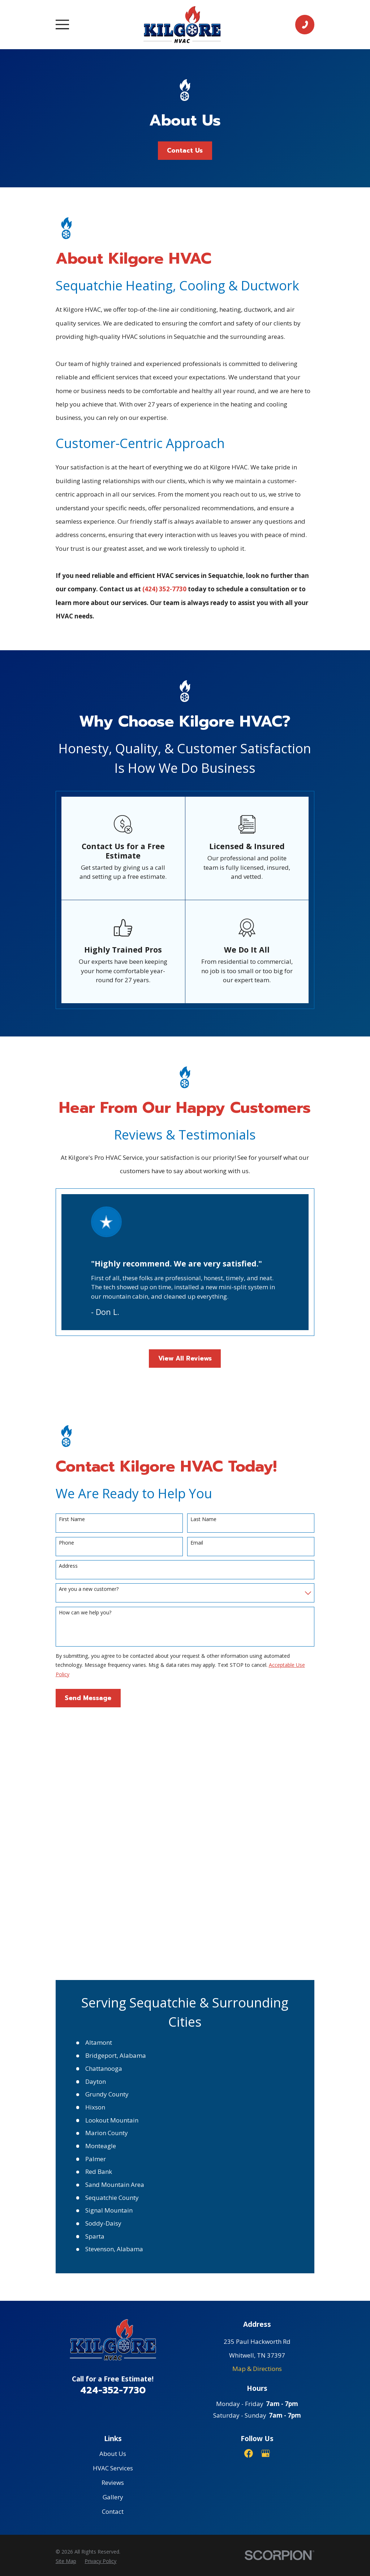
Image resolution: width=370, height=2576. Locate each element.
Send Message (88, 1698)
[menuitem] (66, 2301)
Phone (66, 1543)
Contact (113, 2252)
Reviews (113, 2223)
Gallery (113, 2238)
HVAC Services (113, 2209)
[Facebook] (248, 2194)
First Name (72, 1519)
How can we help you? (85, 1613)
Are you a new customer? (89, 1589)
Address (68, 1566)
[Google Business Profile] (265, 2194)
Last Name (203, 1519)
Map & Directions (257, 2109)
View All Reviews (185, 1358)
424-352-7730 (113, 2131)
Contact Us (185, 150)
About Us (112, 2194)
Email (196, 1543)
